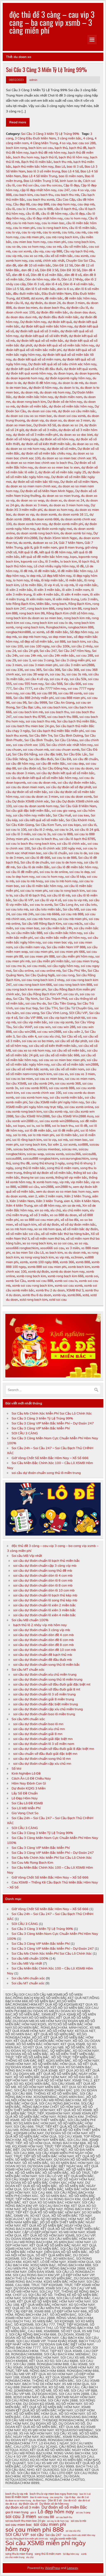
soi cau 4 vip (59, 679)
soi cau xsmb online (78, 1107)
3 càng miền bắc (69, 138)
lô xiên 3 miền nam (76, 590)
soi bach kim (76, 641)
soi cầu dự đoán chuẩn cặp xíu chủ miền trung (48, 1709)
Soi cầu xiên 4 (26, 1036)
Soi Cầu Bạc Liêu (28, 707)
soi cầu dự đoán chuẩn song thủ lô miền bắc (46, 1664)
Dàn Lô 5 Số (15, 289)
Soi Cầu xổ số (71, 1036)
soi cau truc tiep (26, 1008)
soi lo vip (49, 1140)
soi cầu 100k (60, 646)
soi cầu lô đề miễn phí (22, 872)
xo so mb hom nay (19, 1229)
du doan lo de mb (70, 383)
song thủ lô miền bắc (30, 1168)
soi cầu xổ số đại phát (71, 1041)
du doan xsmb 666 (45, 519)
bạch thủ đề (77, 148)
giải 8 (28, 547)
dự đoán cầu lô (77, 308)
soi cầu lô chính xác (71, 844)
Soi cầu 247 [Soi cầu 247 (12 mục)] (53, 2535)
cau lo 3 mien (26, 209)
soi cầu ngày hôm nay (63, 966)
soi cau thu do (35, 1003)
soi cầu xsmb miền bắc (66, 1097)
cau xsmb (81, 256)
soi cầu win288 (24, 1032)
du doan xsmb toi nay (76, 533)
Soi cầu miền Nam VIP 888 (66, 947)
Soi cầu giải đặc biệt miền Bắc (28, 811)
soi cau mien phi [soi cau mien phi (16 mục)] (50, 2524)
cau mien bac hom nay (29, 242)
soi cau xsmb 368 (68, 1083)
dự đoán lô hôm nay (43, 388)
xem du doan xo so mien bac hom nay (63, 1191)
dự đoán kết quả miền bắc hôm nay (47, 326)
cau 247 (64, 190)
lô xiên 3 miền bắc (47, 590)
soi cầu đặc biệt (50, 754)
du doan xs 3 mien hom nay (69, 505)
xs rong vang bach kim (37, 1257)
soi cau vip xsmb (61, 1022)
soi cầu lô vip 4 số (48, 900)
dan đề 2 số (29, 270)
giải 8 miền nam (45, 547)
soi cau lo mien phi (33, 891)
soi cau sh (70, 994)
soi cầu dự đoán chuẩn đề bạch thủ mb (42, 1655)
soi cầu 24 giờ (28, 651)
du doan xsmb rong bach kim (37, 533)
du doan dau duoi (82, 312)
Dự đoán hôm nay (33, 322)
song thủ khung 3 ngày (48, 1163)
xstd (85, 1295)
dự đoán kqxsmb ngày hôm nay (68, 378)
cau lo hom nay (75, 218)
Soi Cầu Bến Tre (40, 735)
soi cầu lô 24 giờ (87, 830)
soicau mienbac (48, 1149)
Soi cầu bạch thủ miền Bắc (76, 721)
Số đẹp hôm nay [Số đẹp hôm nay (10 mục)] (71, 2554)
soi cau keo (81, 815)
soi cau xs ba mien (19, 1079)
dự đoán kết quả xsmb (80, 369)
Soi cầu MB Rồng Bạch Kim (41, 924)
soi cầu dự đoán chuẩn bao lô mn (38, 1724)
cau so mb (53, 247)
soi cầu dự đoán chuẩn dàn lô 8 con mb (43, 1585)
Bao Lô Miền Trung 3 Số (41, 181)
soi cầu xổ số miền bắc (68, 1050)
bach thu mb (63, 162)
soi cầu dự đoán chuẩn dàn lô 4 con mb (43, 1575)
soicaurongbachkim (74, 1158)
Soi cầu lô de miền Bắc (33, 867)
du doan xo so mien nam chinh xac (31, 486)
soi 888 (60, 641)
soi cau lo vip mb (75, 900)
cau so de (13, 247)
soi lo (30, 1126)
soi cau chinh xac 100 (29, 745)
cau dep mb (86, 204)
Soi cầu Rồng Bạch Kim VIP (42, 994)
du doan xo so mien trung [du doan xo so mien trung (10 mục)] (18, 2500)
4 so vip (65, 143)
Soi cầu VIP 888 (30, 1018)
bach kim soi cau (40, 148)
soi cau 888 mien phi (70, 698)
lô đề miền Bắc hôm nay (75, 571)
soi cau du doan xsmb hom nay (36, 806)
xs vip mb (62, 1257)
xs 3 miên (73, 1248)
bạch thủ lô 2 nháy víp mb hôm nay (40, 1625)
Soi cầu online (23, 971)
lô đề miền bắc (45, 571)
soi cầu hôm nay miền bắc (32, 815)
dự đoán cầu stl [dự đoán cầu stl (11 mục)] (28, 2503)
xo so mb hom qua (47, 1229)
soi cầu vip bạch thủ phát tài (64, 1018)
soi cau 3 (24, 660)
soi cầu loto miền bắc (45, 909)
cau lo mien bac (53, 223)
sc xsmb (38, 632)
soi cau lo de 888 (64, 858)
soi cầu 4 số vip (36, 679)
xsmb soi (91, 1276)
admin (33, 79)
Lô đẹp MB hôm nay (56, 576)
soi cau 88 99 (47, 693)
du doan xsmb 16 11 (73, 514)
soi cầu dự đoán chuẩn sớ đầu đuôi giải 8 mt (46, 1689)
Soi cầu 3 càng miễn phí (72, 660)
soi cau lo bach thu (44, 839)
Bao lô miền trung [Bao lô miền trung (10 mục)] (39, 2497)
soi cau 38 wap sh (35, 674)
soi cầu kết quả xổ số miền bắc (41, 820)
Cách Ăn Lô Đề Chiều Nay (31, 1778)
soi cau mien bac (27, 928)
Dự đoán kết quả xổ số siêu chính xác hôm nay (62, 364)
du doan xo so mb (85, 444)
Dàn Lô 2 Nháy (72, 279)
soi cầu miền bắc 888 (26, 933)
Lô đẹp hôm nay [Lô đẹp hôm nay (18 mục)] (56, 2511)
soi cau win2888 (49, 1032)
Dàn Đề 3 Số (49, 270)
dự (27, 303)
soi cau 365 (33, 670)
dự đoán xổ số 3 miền (41, 430)
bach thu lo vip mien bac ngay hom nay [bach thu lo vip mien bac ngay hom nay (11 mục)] (54, 2493)
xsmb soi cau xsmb (68, 1285)
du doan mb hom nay (55, 392)
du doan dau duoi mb (21, 317)
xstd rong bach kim (33, 1300)
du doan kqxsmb (87, 373)
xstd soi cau (58, 1300)
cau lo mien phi (24, 228)
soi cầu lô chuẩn (55, 853)
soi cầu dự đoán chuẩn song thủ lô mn (42, 1758)
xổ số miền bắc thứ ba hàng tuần (65, 1234)
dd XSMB (22, 298)
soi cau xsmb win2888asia (58, 1121)
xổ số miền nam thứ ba (47, 1238)
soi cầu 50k (78, 679)
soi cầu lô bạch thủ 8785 (77, 839)
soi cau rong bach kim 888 (72, 985)
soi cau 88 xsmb (70, 693)
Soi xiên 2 (55, 1144)
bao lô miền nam (71, 176)
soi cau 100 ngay (37, 646)
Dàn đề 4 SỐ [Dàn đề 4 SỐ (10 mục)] (70, 2500)
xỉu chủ (55, 1210)
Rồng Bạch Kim (79, 604)
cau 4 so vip (80, 190)
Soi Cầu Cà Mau (66, 740)
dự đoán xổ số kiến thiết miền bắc (46, 444)
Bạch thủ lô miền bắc (36, 162)
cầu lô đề (32, 214)
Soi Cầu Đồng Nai (55, 768)
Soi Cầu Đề (63, 759)
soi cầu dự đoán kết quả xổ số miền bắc (65, 773)
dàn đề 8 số (72, 275)
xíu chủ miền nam (75, 1210)
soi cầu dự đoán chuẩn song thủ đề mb (42, 1570)
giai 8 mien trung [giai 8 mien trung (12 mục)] (16, 2512)
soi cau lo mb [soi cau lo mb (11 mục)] (78, 2520)
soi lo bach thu (62, 1126)
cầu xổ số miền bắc (59, 256)
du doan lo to (69, 388)
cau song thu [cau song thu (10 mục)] (56, 2497)
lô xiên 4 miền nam (74, 594)
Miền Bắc (43, 604)
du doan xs (54, 500)
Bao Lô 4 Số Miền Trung (39, 176)
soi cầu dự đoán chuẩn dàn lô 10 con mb (44, 1590)
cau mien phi (56, 242)
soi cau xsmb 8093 (33, 1088)
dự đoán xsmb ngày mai (54, 529)
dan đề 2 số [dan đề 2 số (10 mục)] (83, 2497)
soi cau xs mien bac (49, 1079)
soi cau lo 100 (16, 830)
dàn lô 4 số (53, 284)
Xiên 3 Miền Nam (21, 1201)
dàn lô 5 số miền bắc (40, 289)
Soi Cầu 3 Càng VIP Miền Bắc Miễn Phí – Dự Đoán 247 (53, 1423)
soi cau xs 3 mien (82, 1074)
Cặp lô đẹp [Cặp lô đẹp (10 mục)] (70, 2497)
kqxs (73, 557)
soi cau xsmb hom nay (31, 1097)
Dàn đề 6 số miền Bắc (47, 275)
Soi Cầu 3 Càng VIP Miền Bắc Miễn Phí (41, 1428)
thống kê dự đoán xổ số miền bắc (47, 1173)
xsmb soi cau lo (66, 1281)
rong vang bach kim (29, 627)
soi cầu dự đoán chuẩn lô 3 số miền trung (44, 1694)
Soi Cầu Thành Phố (53, 999)
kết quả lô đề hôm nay (55, 552)
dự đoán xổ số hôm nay (57, 439)
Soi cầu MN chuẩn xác (28, 1719)
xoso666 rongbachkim (22, 1248)
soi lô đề (81, 1126)
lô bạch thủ (87, 561)
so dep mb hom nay (32, 637)
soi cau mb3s (72, 924)
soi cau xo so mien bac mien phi (62, 1060)
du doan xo (53, 420)
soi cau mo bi (15, 966)
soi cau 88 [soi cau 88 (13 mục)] (46, 2517)
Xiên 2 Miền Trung (77, 1196)
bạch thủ (61, 148)
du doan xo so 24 (70, 425)
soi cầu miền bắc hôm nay (63, 933)
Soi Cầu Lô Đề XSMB (27, 1803)
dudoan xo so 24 (45, 543)
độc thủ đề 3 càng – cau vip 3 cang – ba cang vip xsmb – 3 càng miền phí (51, 22)
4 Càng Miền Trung (44, 143)
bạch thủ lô (49, 157)
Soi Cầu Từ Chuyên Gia (76, 1008)
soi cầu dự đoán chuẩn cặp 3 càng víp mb (45, 1565)
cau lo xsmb (51, 232)
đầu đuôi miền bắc (26, 294)
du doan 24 (52, 303)
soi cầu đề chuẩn (85, 759)
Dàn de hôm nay (37, 279)
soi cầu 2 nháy (82, 646)
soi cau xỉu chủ (49, 1036)
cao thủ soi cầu (27, 185)
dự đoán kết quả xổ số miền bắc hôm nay (64, 345)
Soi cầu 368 (70, 670)
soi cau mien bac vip (57, 942)
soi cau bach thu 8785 (29, 717)
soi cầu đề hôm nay (20, 764)
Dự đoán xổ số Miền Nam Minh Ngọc (47, 491)
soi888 (83, 1144)
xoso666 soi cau (52, 1248)
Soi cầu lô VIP (23, 900)
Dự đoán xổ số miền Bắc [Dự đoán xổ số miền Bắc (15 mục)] (64, 2507)
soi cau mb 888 (72, 914)
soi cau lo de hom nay (66, 862)
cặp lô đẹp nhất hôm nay (38, 190)
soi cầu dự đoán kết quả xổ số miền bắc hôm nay (42, 778)
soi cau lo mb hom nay (61, 881)
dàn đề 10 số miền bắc (34, 265)
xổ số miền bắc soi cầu (22, 1234)
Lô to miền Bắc (31, 585)
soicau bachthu (24, 1149)
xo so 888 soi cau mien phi (39, 1220)
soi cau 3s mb (76, 674)
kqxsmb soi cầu (32, 561)
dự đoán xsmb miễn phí (66, 524)
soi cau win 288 (63, 1027)
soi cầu (92, 641)
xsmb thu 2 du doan (50, 1290)
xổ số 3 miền (39, 1215)
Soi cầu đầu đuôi (41, 759)
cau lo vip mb (31, 232)
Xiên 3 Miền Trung (49, 1201)
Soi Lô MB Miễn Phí (26, 1808)
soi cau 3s (57, 674)
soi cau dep (75, 764)
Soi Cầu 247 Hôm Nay (74, 651)
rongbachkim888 (18, 632)
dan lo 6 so (65, 289)
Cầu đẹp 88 (21, 204)
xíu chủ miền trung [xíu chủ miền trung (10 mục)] (14, 2557)
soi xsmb (69, 1144)
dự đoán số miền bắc (31, 406)
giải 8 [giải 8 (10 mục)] (33, 2512)
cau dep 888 (40, 204)
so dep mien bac (60, 637)
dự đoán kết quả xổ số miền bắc (39, 341)
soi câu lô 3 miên (18, 834)
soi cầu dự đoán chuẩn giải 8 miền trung (43, 1699)
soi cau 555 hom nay (28, 684)
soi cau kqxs (72, 825)
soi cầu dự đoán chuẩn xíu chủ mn (39, 1729)
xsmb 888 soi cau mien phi (47, 1267)
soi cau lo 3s (41, 834)
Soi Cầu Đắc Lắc (75, 754)
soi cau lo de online (54, 872)
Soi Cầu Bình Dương (68, 735)
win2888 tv (63, 1187)
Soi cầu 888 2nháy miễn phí (33, 698)
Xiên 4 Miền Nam (86, 1201)
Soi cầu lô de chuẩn (34, 862)
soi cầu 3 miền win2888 (76, 665)
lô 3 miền (52, 561)
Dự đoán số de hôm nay (64, 402)
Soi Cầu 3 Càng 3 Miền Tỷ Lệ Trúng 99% (46, 69)
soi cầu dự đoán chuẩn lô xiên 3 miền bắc (44, 1610)
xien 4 (68, 1201)
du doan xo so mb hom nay (25, 449)
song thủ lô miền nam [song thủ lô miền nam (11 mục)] (48, 2553)
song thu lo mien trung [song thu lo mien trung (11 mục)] (19, 2553)
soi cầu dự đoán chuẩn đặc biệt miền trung (45, 1704)
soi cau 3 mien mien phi (41, 665)
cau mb (80, 232)
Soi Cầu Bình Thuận (38, 740)
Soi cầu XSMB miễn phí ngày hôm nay (56, 1102)
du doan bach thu (52, 308)
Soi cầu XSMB (16, 1083)
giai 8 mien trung (71, 547)
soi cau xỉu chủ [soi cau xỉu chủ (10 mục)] (73, 2531)
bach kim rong (16, 148)
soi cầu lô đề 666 (37, 858)
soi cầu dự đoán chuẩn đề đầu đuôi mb (42, 1659)
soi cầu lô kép (75, 877)
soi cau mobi (36, 966)
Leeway (72, 2568)
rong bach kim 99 (32, 613)
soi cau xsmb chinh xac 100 (41, 1093)
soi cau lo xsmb (41, 905)
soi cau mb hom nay (41, 919)
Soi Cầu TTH (48, 1008)
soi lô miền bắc (67, 1135)
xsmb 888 (83, 1262)
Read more (17, 122)
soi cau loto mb (17, 909)
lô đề (80, 566)
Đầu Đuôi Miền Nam (56, 294)
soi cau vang (29, 1013)
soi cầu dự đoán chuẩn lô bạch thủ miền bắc (46, 1560)
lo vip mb (67, 585)
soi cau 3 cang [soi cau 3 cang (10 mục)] (83, 2512)
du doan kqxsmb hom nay (25, 378)
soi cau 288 (84, 655)
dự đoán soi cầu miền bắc (77, 411)
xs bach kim (54, 1252)
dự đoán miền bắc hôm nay (33, 397)
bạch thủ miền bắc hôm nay (33, 166)
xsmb (24, 1262)
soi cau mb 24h (22, 914)
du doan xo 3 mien (76, 420)
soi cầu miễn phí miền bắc (51, 961)
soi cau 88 (27, 693)
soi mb (63, 1140)
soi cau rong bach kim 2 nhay (42, 980)
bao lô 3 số (75, 166)
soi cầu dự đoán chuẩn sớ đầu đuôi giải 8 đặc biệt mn (53, 1749)
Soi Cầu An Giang (61, 702)
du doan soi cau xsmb (70, 416)
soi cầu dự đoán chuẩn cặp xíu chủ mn (42, 1763)
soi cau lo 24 (63, 830)
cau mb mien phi (32, 237)
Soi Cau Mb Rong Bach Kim (32, 1862)
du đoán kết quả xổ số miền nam (37, 359)
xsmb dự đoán (38, 1271)
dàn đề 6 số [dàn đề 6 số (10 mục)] (84, 2500)
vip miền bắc (80, 1182)
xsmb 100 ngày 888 (43, 1262)
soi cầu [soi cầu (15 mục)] (37, 2534)
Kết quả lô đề (28, 552)
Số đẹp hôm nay (81, 632)
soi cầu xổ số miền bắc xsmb (27, 1069)
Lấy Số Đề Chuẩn (25, 1793)
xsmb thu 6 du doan (36, 1295)
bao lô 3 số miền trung (43, 171)
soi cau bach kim (54, 707)
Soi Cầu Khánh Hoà (80, 820)
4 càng (88, 138)
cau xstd (35, 261)
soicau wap (35, 1154)
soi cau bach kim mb (28, 712)
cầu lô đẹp (77, 214)
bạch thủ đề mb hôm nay (48, 152)
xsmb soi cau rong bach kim (32, 1285)
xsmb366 (74, 1295)
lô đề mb (26, 571)
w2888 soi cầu (28, 1187)
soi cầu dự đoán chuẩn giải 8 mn (37, 1734)
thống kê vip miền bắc (71, 1177)
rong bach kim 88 (68, 608)
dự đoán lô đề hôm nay (40, 383)
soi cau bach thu (57, 712)
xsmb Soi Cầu (16, 1281)
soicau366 (73, 1154)
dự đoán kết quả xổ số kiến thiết (43, 336)
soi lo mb (19, 1135)
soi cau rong (65, 975)
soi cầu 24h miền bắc (58, 655)
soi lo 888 (43, 1126)
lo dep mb (34, 576)
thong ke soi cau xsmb (37, 1177)
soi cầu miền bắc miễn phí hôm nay (60, 938)
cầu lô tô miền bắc (82, 228)
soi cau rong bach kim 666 (32, 985)
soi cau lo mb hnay (29, 881)
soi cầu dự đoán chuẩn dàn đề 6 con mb (43, 1640)
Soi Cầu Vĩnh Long (54, 1013)
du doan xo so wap (30, 500)
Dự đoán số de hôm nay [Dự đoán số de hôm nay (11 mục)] (54, 2503)
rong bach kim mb (77, 618)
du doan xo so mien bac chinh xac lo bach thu (39, 463)
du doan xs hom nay (58, 510)
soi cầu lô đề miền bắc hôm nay (74, 867)
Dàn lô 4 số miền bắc (78, 284)
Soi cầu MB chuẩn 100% (30, 1620)
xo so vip (80, 1243)
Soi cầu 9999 (37, 702)
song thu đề (21, 1163)
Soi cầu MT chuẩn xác (28, 1669)
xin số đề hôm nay (47, 1205)
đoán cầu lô (14, 303)
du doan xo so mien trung (60, 496)
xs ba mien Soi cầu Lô (28, 1252)
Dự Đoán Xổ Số (44, 425)
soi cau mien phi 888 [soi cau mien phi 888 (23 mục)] (34, 2529)
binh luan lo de (70, 181)
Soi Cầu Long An (66, 905)
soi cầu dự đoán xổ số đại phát (68, 787)
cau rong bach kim (81, 242)
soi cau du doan (81, 768)
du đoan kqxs (63, 373)
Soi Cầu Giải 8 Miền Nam (78, 806)
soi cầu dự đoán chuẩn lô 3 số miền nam (43, 1744)
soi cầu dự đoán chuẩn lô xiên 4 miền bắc (44, 1615)
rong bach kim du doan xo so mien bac (34, 618)
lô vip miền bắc (86, 585)
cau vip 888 (53, 251)
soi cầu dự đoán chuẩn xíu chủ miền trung (45, 1674)
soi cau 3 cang (43, 660)
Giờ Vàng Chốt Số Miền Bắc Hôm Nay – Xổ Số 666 (50, 1458)
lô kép (35, 580)
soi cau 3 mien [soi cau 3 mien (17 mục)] (20, 2516)
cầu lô (10, 209)
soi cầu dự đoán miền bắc (76, 782)
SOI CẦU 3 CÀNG (25, 1433)
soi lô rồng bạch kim (27, 1140)
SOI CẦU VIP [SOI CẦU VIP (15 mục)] (17, 2534)
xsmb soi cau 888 (40, 1281)
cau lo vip (13, 232)
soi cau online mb (48, 971)
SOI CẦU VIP (78, 1013)
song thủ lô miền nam (63, 1168)
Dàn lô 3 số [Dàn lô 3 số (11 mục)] (55, 2500)
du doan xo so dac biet (76, 435)
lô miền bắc (74, 580)
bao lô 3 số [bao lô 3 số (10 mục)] (85, 2494)
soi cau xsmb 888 (61, 1088)
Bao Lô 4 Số (70, 171)
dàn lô (55, 279)
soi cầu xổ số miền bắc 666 (59, 1055)
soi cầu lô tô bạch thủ (29, 895)
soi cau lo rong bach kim (67, 891)
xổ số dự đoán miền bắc (78, 1224)
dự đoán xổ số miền (61, 449)
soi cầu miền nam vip (29, 947)
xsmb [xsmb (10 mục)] (83, 2554)
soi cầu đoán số (29, 768)
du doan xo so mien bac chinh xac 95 (69, 458)
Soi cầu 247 (48, 651)
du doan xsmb (46, 514)
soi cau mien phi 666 (70, 952)
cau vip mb (14, 256)
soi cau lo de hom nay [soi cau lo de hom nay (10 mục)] (58, 2521)
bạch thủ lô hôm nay (73, 157)
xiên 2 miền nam (50, 1196)
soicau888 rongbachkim (40, 1158)
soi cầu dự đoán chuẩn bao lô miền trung (44, 1714)
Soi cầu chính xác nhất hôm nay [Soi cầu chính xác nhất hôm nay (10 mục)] (79, 2535)
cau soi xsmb (21, 251)
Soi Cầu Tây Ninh (25, 999)
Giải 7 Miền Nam (71, 543)
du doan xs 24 (74, 500)
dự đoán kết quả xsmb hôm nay (29, 373)
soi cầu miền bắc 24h (56, 928)
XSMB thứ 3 (75, 1290)
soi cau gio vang (63, 811)
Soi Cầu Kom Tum (48, 825)
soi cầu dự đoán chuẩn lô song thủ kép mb (45, 1600)
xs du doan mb (75, 1252)
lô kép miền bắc (52, 580)
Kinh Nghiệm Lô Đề (26, 1773)
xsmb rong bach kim (31, 1276)
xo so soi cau (63, 1243)
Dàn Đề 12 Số (63, 265)
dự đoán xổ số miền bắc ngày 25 (62, 472)
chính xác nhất (53, 261)
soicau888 (13, 1158)
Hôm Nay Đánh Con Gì (29, 1783)
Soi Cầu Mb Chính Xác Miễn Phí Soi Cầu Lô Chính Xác (52, 1413)
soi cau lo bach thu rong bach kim (30, 844)
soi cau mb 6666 (47, 914)
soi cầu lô (89, 825)
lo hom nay (21, 580)
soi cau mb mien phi (72, 919)
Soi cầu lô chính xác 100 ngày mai (56, 848)
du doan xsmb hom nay (30, 524)
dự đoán (36, 303)
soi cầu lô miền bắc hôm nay (41, 886)
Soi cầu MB (71, 909)
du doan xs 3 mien (34, 505)
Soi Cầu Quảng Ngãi (40, 975)
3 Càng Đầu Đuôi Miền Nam (35, 138)
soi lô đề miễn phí (66, 1130)
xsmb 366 (67, 1262)
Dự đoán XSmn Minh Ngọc (58, 538)
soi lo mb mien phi (41, 1135)
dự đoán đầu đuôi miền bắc (59, 317)
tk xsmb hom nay (45, 1182)
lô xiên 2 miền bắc (19, 590)
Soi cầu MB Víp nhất (27, 1556)
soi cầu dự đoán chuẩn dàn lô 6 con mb (43, 1580)
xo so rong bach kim (37, 1243)
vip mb (64, 1182)
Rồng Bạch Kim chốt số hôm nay (70, 613)
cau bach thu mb (67, 195)
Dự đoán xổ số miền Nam (78, 482)
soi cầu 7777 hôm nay (50, 688)
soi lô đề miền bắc (38, 1130)
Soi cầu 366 (51, 670)
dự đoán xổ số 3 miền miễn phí (35, 435)
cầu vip (38, 251)
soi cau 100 (14, 646)
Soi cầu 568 (53, 684)
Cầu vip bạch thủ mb (79, 251)
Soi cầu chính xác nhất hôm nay (69, 745)
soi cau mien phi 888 (40, 956)
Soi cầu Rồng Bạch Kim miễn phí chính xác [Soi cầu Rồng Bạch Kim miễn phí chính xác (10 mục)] (26, 2539)
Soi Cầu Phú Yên (74, 971)
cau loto (68, 232)
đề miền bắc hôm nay (80, 298)
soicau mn (69, 1149)
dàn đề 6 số (20, 275)
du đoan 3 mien (73, 303)
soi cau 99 (18, 702)
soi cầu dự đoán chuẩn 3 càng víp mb (41, 1630)
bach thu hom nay (26, 157)
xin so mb (42, 1210)
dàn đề (11, 265)
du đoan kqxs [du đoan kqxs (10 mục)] (39, 2500)
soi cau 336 (14, 670)
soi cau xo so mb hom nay (31, 1050)
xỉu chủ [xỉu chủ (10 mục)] (30, 2557)
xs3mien (77, 1257)
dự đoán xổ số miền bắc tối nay (36, 482)
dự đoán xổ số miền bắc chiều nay (46, 453)
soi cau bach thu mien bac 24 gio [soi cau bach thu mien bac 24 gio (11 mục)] (25, 2520)
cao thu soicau (51, 185)
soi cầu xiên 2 (73, 1032)
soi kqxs (19, 1126)
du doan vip (35, 420)
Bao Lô (60, 166)
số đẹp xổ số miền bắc (36, 641)
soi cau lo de (78, 853)
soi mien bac (78, 1140)
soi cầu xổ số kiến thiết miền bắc (53, 1046)
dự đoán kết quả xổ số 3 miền (37, 331)
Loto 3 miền (89, 599)
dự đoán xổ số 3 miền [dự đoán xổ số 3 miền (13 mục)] (22, 2507)
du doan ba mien (25, 308)
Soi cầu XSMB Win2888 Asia (72, 1116)
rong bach (59, 604)
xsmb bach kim (79, 1267)
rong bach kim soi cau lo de (52, 623)
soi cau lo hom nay (50, 877)
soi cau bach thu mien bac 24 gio (30, 726)
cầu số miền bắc (75, 247)
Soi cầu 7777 (22, 688)
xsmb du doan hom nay (68, 1271)
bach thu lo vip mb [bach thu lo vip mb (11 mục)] (16, 2493)
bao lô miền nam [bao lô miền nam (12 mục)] (16, 2497)
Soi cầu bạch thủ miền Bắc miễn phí (58, 731)
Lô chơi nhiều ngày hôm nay (54, 566)
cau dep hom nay (63, 204)
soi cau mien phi (41, 952)
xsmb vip (59, 1295)
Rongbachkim (56, 627)
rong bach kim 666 (40, 608)
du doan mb (29, 392)
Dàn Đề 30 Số (70, 270)
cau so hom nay (33, 247)
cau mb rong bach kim (62, 237)
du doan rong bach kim (29, 402)
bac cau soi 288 (83, 143)
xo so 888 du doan (63, 1215)
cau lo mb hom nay (26, 223)
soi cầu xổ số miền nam (67, 1069)
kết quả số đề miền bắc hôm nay (44, 557)
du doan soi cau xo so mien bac (29, 416)
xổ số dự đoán (48, 1224)
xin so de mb (71, 1205)
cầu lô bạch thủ (65, 209)
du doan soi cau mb (42, 411)
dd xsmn (37, 298)
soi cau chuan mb (36, 749)
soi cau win (42, 1027)
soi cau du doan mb (41, 782)
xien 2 (32, 1196)
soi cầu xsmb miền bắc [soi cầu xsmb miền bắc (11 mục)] (63, 2538)
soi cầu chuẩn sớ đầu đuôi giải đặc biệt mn (45, 1753)
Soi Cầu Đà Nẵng (24, 754)
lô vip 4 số (51, 585)
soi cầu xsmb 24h (40, 1083)
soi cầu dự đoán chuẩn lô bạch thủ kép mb (45, 1595)
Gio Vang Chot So (25, 1813)
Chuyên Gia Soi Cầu (80, 261)
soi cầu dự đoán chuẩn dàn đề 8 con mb (43, 1645)
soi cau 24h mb (30, 655)
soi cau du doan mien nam (25, 787)
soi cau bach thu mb (40, 721)
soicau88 (89, 1154)
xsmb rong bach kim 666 (66, 1276)
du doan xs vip (23, 514)
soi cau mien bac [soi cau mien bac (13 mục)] (18, 2525)
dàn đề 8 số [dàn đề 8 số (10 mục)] (11, 2504)
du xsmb (25, 543)
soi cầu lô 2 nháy (40, 830)
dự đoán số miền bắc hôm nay (71, 406)
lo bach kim (68, 561)
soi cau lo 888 (62, 834)
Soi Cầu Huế (62, 815)
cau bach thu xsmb (40, 199)
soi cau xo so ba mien (37, 1041)
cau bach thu (43, 195)
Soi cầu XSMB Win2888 (32, 1116)
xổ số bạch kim (26, 1224)
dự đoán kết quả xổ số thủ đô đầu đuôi (34, 369)
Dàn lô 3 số (35, 284)
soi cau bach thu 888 (62, 717)
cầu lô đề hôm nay (54, 214)
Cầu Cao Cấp (65, 199)
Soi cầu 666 (72, 684)
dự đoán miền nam (68, 397)
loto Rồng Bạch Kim (20, 604)
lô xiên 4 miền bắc (46, 594)
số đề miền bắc (57, 632)
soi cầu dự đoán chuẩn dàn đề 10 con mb (44, 1650)
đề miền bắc (54, 298)
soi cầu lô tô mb (58, 895)
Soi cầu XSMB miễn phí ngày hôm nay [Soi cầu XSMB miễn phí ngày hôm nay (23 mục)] (45, 2546)
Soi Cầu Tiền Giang (61, 1003)
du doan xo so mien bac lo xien (57, 467)
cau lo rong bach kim (52, 228)
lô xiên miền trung (66, 599)
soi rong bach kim (33, 1144)
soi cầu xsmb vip (55, 1111)
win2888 (47, 1187)
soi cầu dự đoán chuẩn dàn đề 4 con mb (43, 1635)
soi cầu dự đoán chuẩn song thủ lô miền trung (46, 1473)
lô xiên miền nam (38, 599)
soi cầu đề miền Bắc (51, 764)
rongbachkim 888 (80, 627)
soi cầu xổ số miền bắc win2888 (74, 1064)
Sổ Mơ (16, 1768)
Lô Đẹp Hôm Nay (25, 1798)
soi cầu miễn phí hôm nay (75, 956)
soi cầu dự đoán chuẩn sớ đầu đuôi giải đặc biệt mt (52, 1684)
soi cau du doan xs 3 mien (39, 797)
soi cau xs (60, 1074)
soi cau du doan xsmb (76, 797)
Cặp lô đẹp (71, 185)
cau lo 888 (45, 209)
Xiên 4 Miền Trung (19, 1205)
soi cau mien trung (84, 961)
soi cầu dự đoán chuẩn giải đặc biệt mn (43, 1739)
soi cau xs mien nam (80, 1079)
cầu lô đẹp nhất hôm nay (45, 218)
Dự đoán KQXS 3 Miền (29, 1788)
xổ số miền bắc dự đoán (80, 1229)
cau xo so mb (33, 256)
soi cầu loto (88, 905)
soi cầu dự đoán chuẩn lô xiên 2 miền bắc (44, 1605)
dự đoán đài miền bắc (52, 312)
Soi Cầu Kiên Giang (20, 825)
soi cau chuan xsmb (64, 749)
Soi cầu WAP (22, 1027)
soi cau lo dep (79, 872)
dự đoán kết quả (60, 322)
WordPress (52, 2568)
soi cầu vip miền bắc (32, 1022)
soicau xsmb (54, 1154)
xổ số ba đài (69, 1220)
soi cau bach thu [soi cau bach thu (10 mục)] (64, 2517)
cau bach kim (23, 195)
